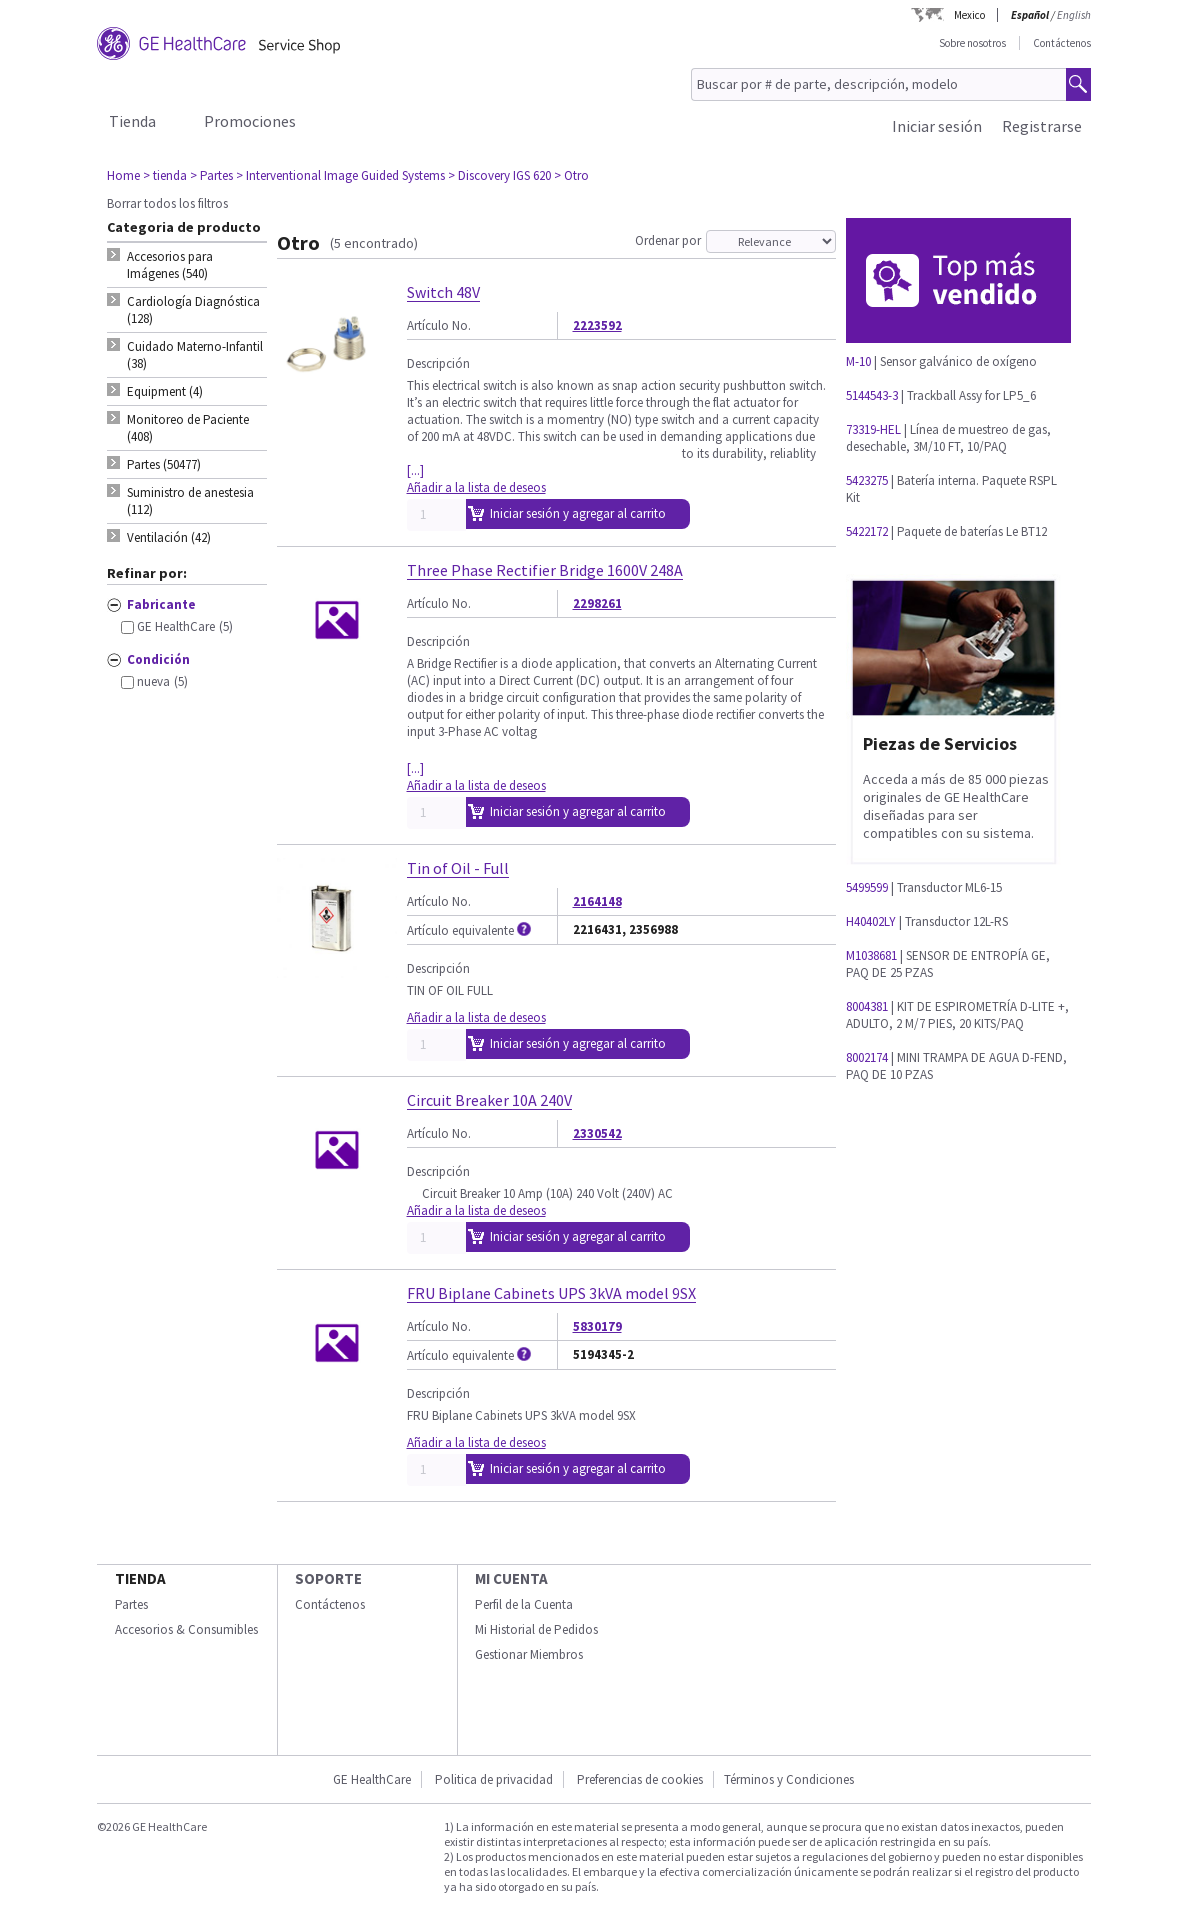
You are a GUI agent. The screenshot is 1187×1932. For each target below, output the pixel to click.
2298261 (597, 603)
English (1074, 15)
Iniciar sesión (937, 126)
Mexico (969, 15)
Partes (131, 1604)
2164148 (597, 901)
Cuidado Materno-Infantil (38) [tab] (195, 355)
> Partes (211, 175)
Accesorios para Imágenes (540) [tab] (170, 265)
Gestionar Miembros (529, 1654)
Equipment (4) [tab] (165, 391)
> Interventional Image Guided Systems (340, 175)
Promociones (250, 121)
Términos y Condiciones (789, 1779)
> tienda (165, 175)
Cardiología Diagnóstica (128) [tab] (193, 310)
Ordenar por (668, 240)
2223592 (597, 325)
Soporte (328, 1578)
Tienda (132, 121)
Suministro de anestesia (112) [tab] (190, 501)
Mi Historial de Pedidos (536, 1629)
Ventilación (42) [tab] (169, 537)
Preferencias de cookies (640, 1779)
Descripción (438, 363)
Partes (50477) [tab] (164, 464)
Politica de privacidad (494, 1779)
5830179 (597, 1326)
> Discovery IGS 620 (499, 175)
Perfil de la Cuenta (524, 1604)
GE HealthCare (372, 1779)
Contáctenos (1062, 43)
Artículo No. (439, 325)
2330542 (597, 1133)
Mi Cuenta (511, 1578)
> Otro (571, 175)
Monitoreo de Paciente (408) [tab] (188, 428)
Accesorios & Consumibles (186, 1629)
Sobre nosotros (972, 43)
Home (123, 175)
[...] (415, 470)
